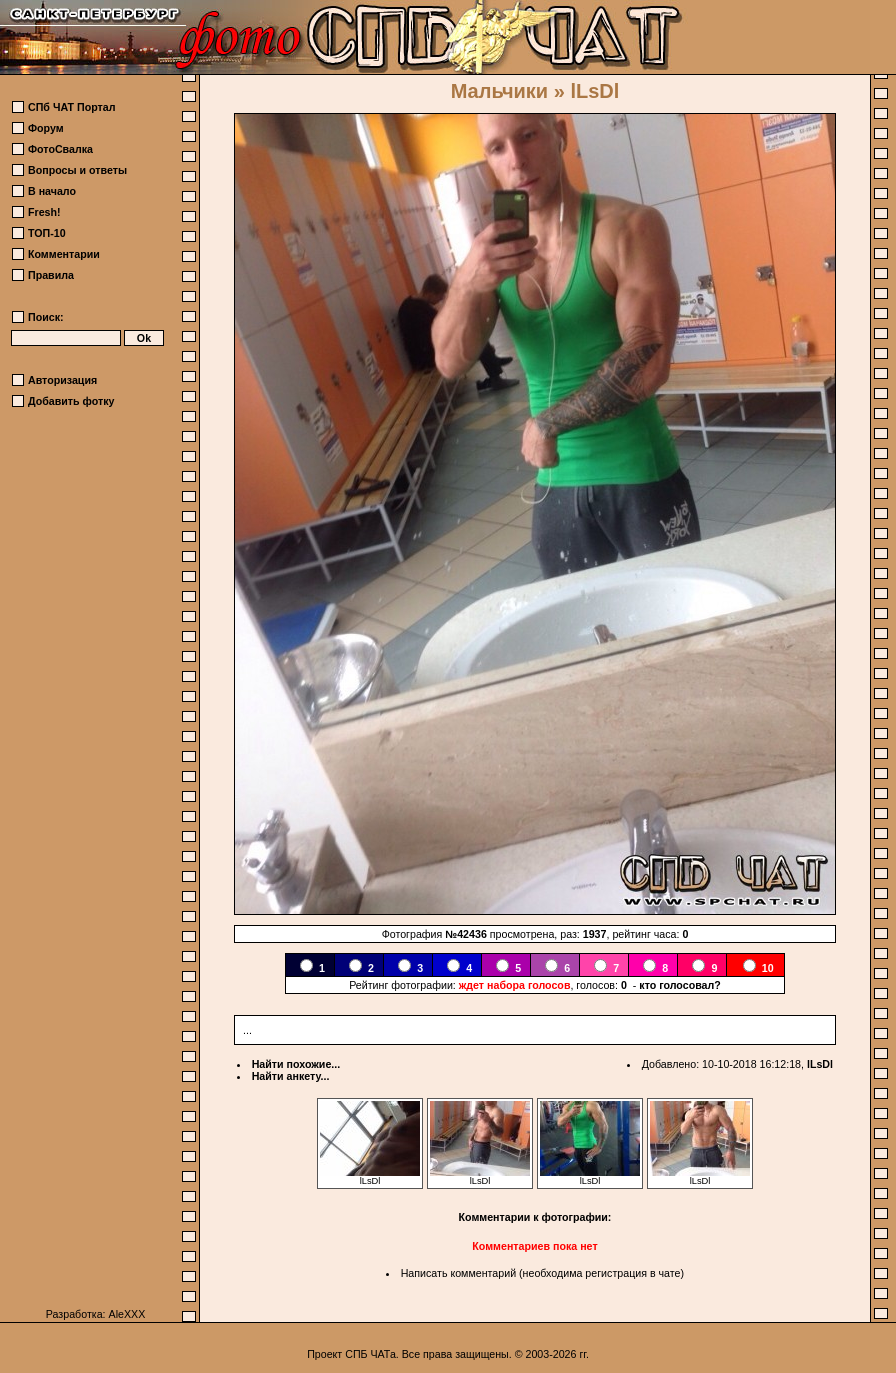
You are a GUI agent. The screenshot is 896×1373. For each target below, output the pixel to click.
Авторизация (62, 380)
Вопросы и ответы (77, 170)
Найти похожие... (296, 1064)
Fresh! (44, 212)
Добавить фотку (71, 401)
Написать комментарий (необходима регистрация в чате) (542, 1273)
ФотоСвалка (60, 149)
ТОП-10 (47, 233)
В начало (52, 191)
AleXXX (127, 1314)
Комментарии (64, 254)
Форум (46, 128)
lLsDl (820, 1064)
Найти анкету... (291, 1076)
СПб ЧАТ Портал (71, 107)
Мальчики (499, 91)
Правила (51, 275)
